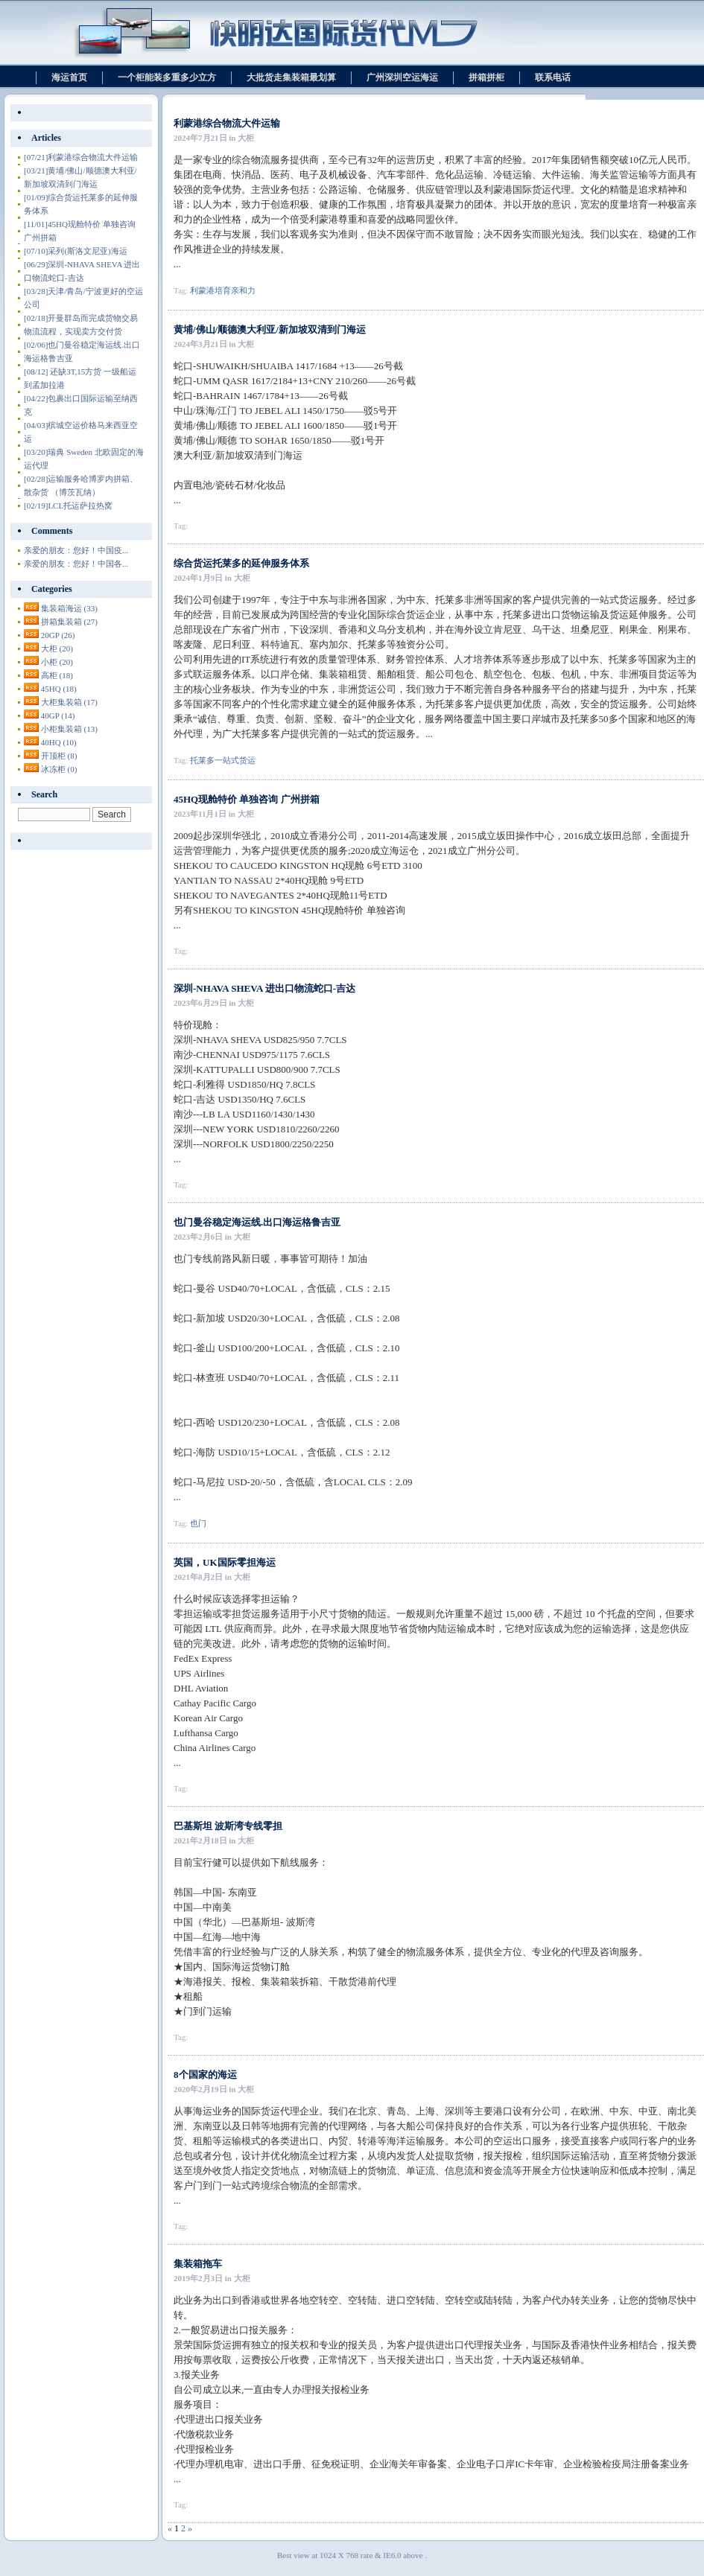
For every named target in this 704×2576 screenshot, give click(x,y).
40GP (58, 715)
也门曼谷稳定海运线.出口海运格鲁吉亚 (257, 1222)
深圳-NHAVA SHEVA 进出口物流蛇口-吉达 (264, 988)
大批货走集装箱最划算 (291, 77)
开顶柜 (59, 755)
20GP (58, 635)
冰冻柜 (59, 769)
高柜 (57, 675)
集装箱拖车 (198, 2263)
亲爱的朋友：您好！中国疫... (76, 550)
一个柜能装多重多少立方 (167, 77)
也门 (198, 1523)
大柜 (57, 648)
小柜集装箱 (69, 728)
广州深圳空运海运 (402, 77)
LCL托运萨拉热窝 (68, 505)
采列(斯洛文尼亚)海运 (75, 250)
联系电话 (553, 77)
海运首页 (69, 77)
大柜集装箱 (69, 702)
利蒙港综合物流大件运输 (227, 123)
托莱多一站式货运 (223, 760)
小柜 (57, 661)
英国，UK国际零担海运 (225, 1562)
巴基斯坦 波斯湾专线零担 (228, 1825)
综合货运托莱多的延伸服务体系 (241, 563)
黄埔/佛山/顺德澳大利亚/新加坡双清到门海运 (270, 329)
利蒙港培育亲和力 (223, 290)
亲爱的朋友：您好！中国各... (76, 563)
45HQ (59, 688)
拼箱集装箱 (69, 621)
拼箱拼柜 (486, 77)
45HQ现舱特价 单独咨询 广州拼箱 (247, 799)
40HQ (59, 742)
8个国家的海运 (205, 2074)
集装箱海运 (69, 608)
